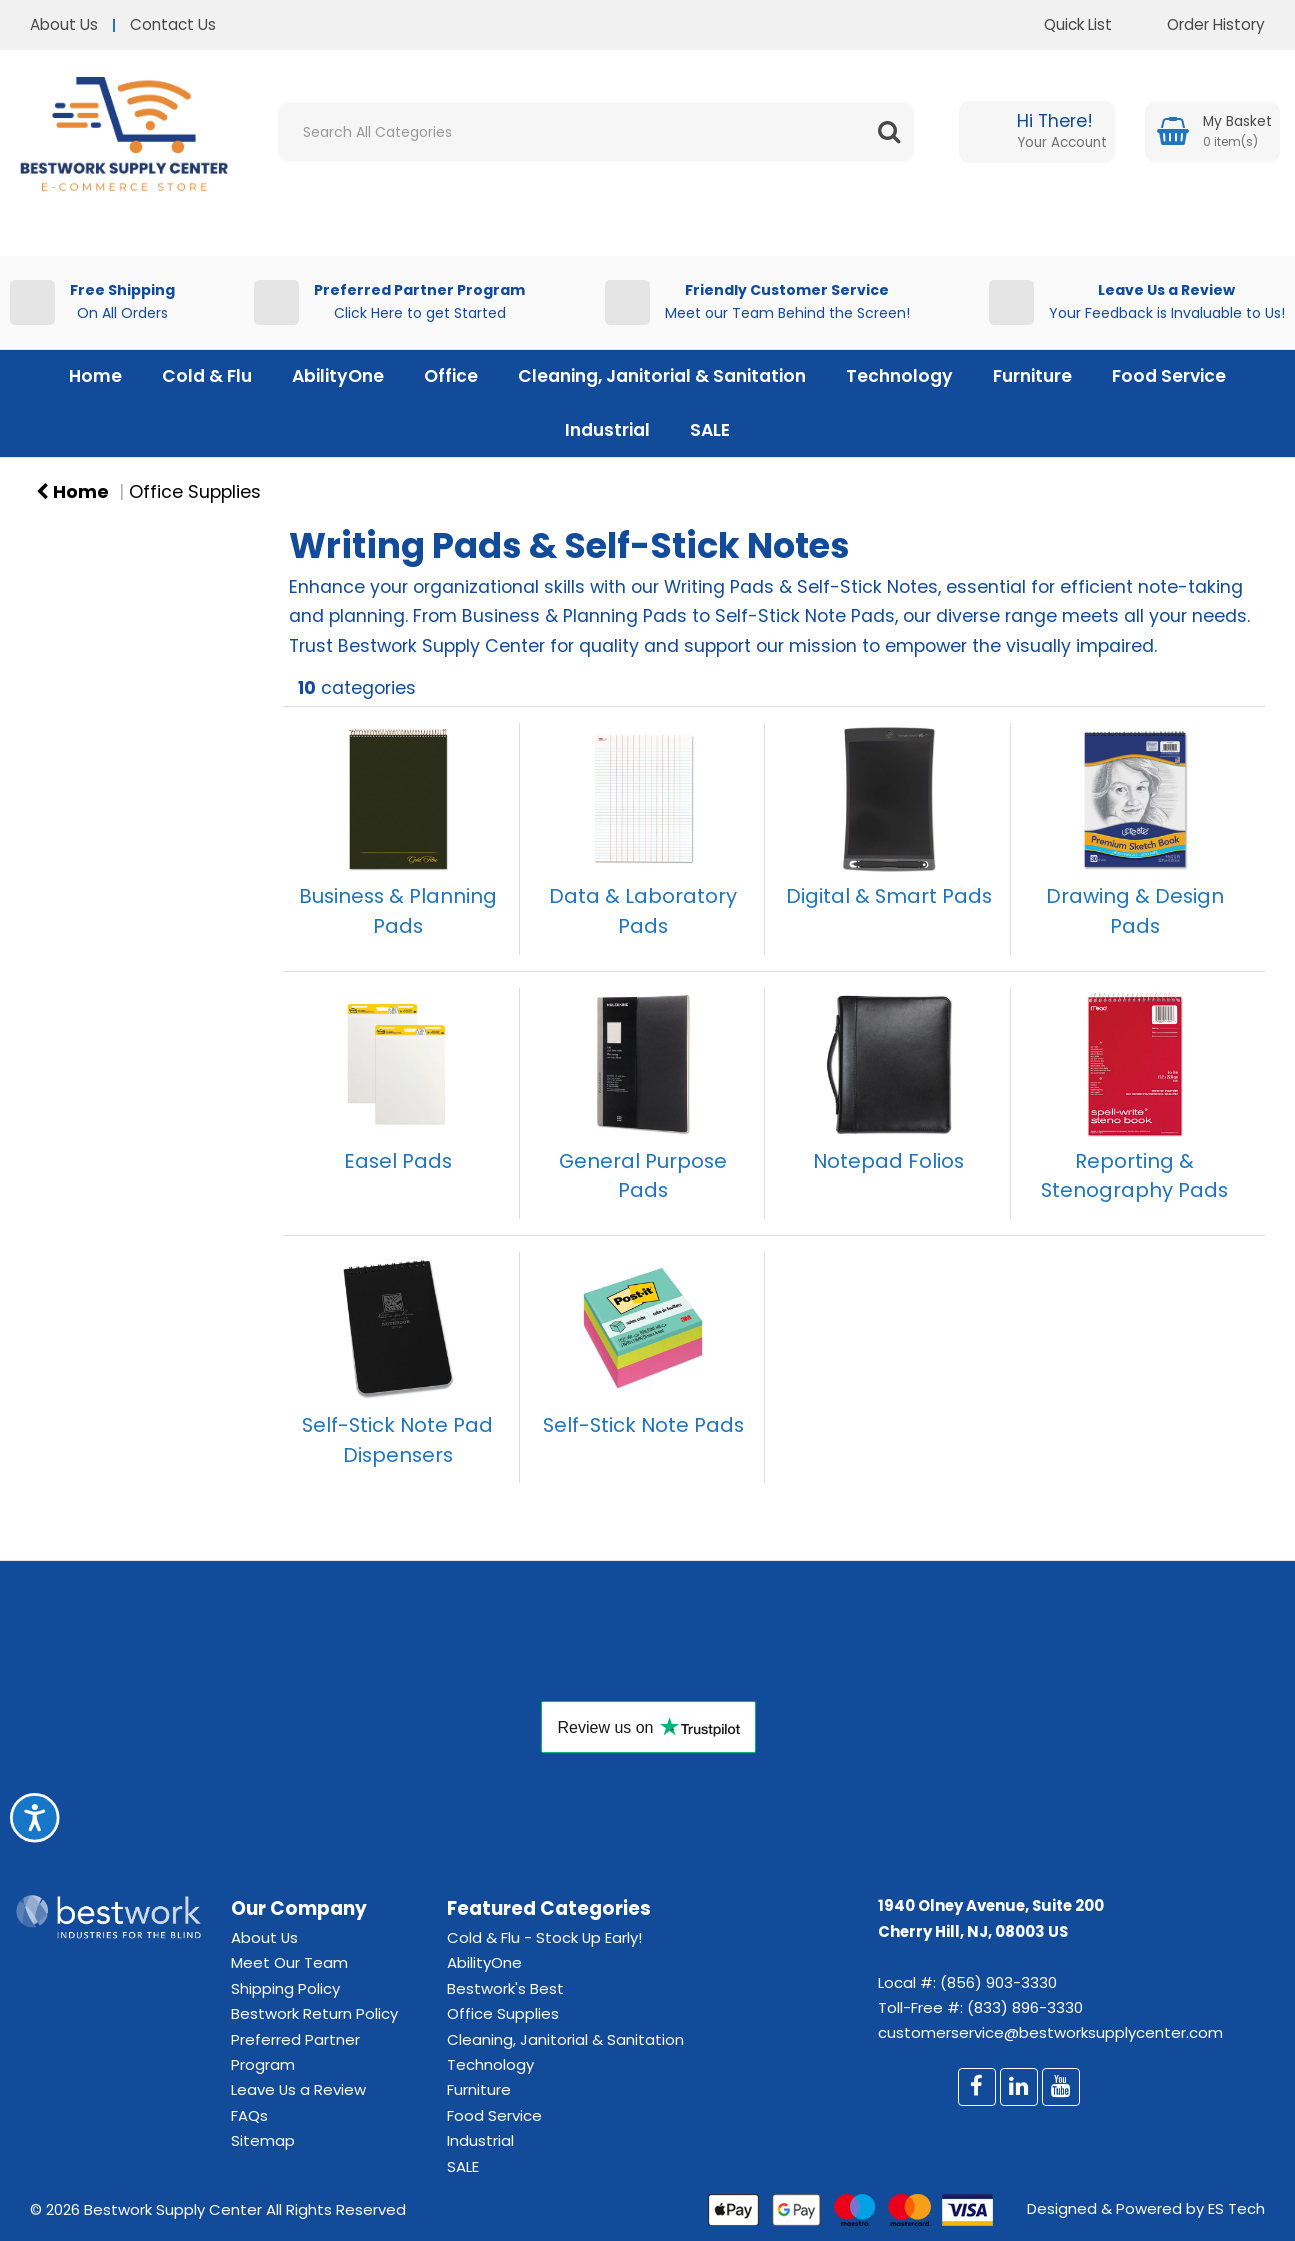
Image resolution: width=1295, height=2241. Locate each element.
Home (95, 376)
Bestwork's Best (505, 1988)
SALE (710, 430)
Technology (899, 376)
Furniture (1032, 376)
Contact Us (173, 24)
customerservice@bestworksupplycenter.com (1050, 2032)
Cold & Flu (207, 376)
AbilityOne (338, 376)
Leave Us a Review (298, 2089)
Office (451, 376)
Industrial (607, 430)
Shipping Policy (285, 1988)
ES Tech (1236, 2208)
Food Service (1169, 376)
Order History (1201, 24)
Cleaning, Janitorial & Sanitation (662, 376)
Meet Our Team (289, 1962)
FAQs (249, 2115)
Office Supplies (195, 492)
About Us (64, 24)
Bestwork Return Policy (314, 2013)
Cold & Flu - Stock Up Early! (544, 1937)
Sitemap (263, 2140)
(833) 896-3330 (1025, 2007)
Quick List (1063, 24)
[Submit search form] (889, 132)
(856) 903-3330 (998, 1982)
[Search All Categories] (596, 132)
